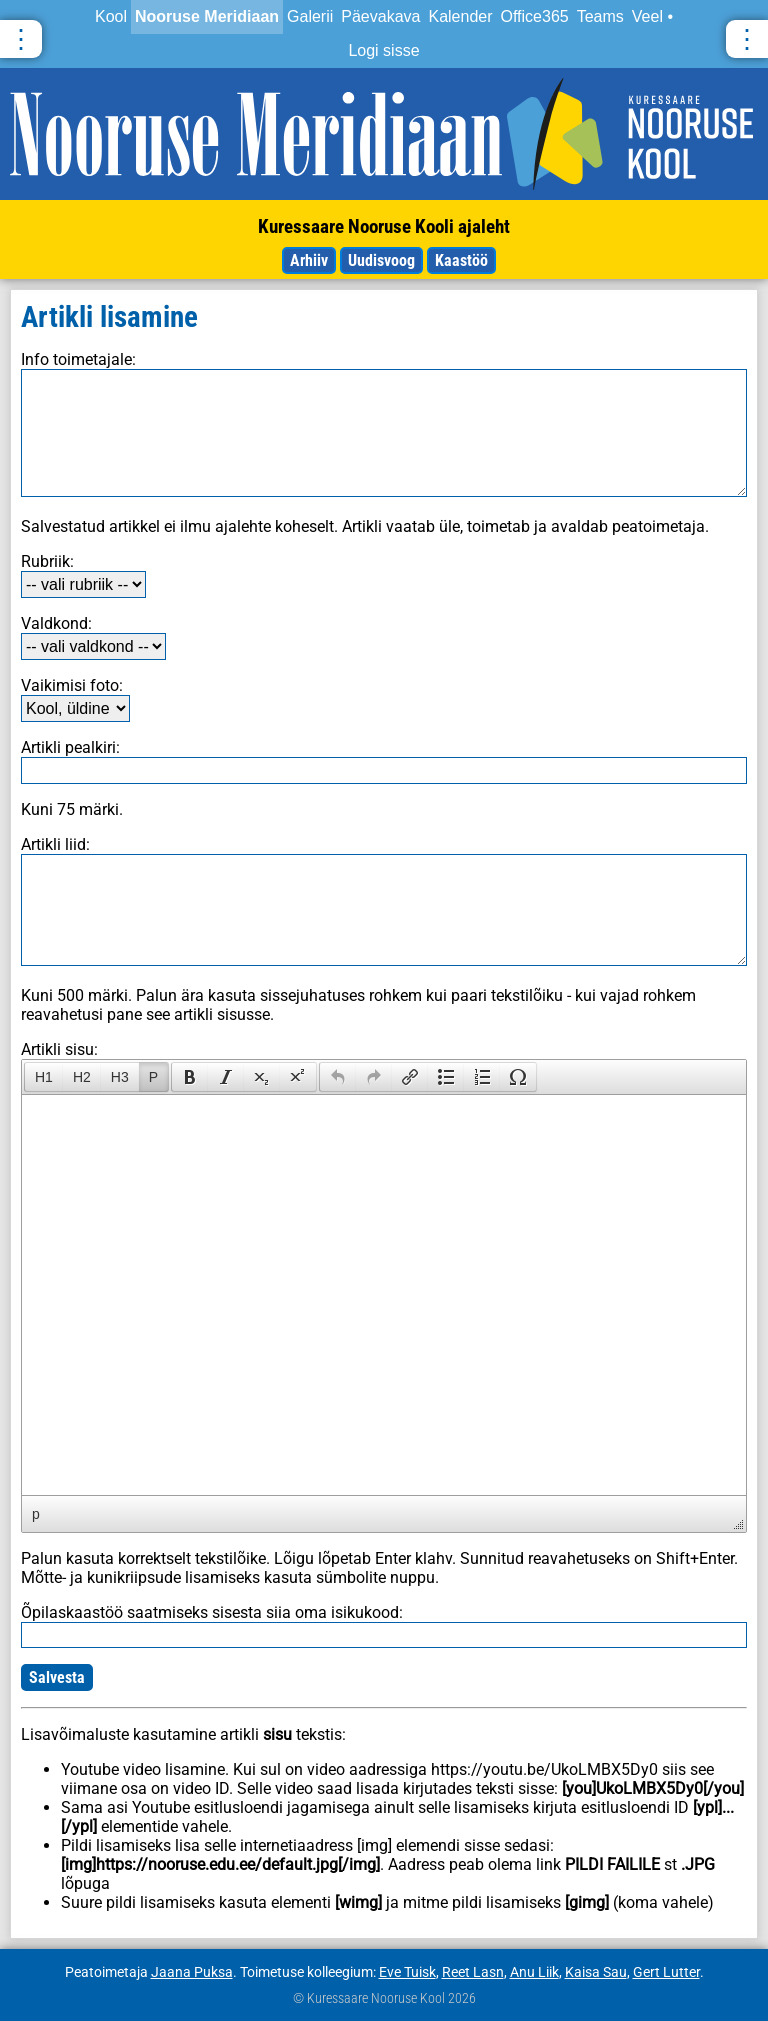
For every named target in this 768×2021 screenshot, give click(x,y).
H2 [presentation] (82, 1077)
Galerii (310, 16)
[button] (43, 1077)
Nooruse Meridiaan (207, 16)
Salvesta (57, 1677)
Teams (600, 16)
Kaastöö (461, 260)
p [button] (36, 1514)
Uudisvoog (381, 260)
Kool (111, 16)
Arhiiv (309, 260)
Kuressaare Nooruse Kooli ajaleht (384, 226)
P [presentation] (153, 1077)
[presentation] (190, 1077)
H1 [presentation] (44, 1077)
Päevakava (380, 16)
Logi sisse (383, 50)
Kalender (460, 16)
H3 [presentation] (120, 1077)
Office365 (535, 16)
